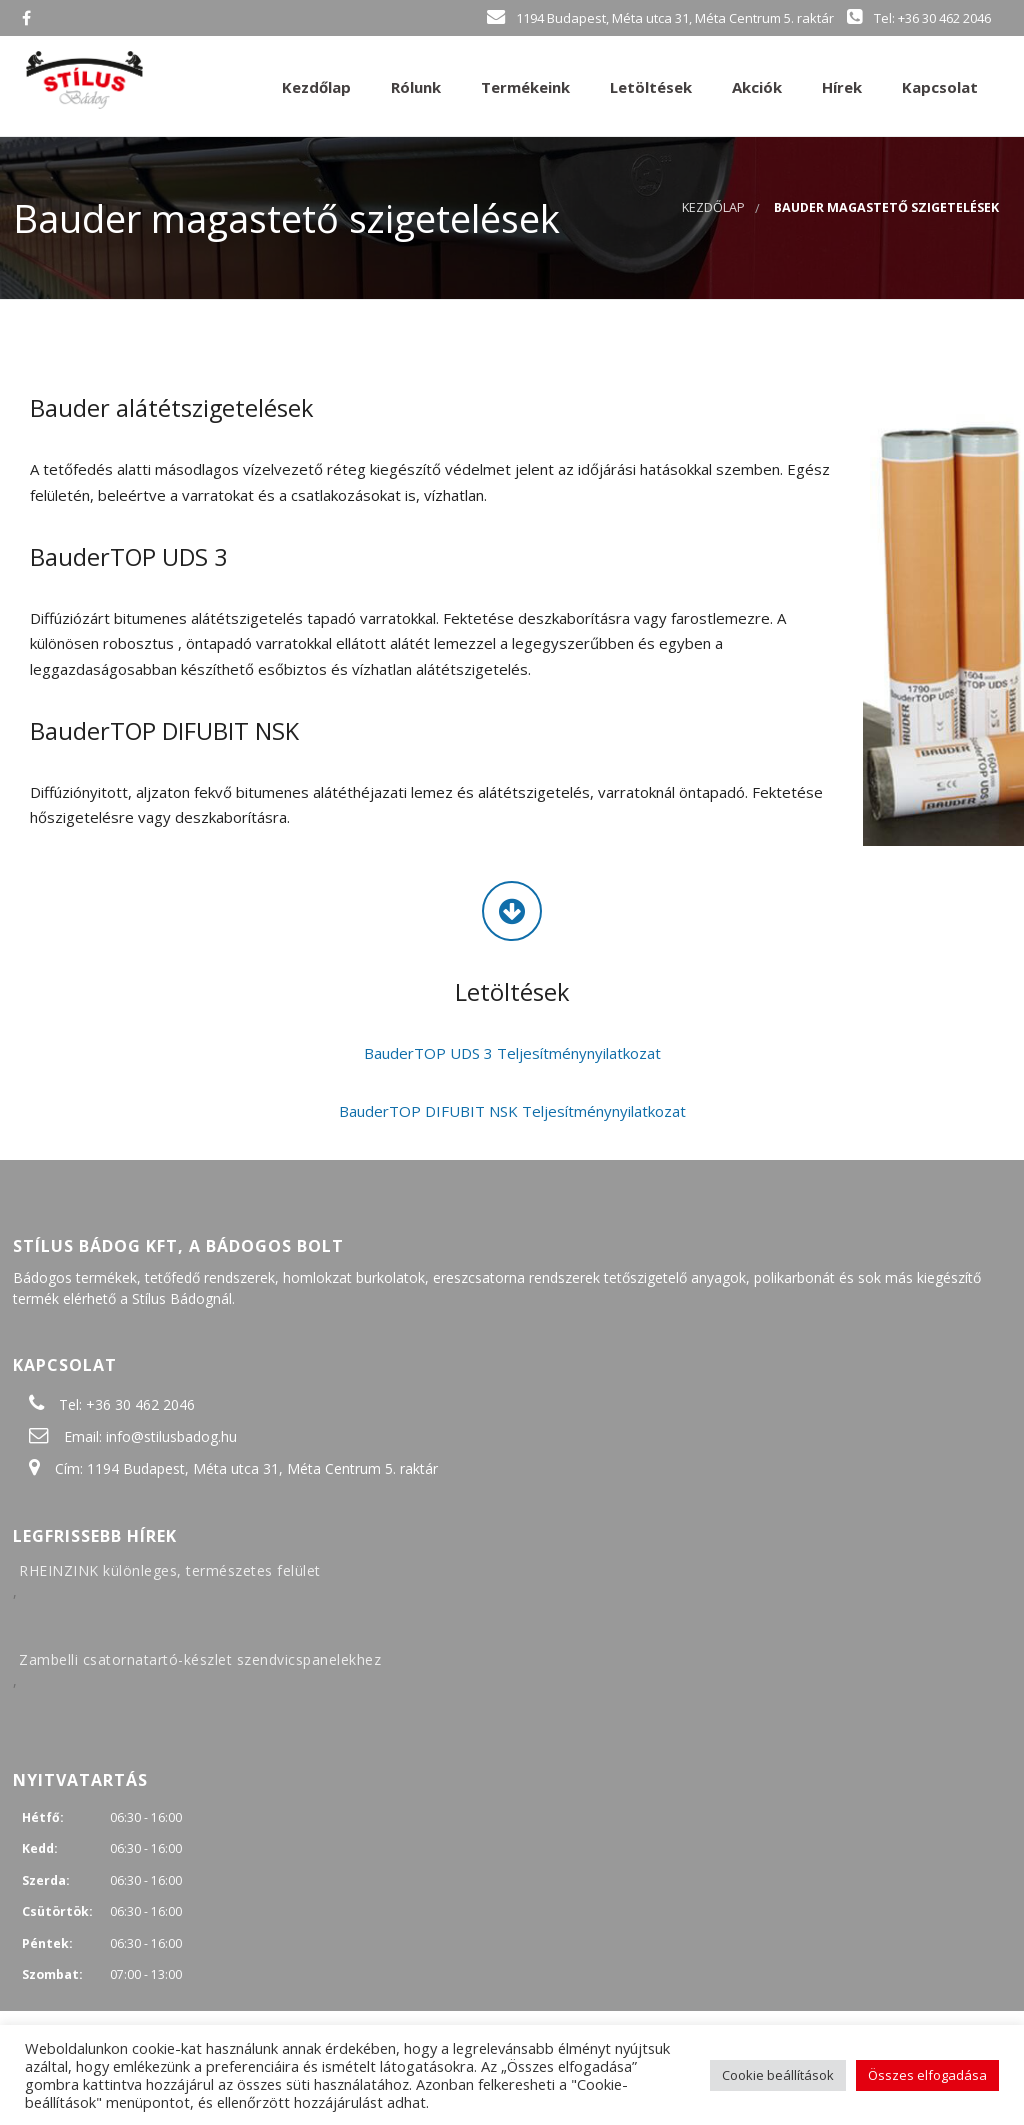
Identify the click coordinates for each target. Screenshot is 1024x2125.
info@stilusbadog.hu (171, 1436)
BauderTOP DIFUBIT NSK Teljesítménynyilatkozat (512, 1111)
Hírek (840, 87)
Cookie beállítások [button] (778, 2075)
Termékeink (523, 87)
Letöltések (649, 87)
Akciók (755, 87)
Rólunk (414, 87)
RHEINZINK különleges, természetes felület (170, 1570)
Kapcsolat (938, 87)
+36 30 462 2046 (140, 1404)
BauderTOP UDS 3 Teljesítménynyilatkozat (512, 1053)
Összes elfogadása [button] (927, 2075)
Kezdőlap (314, 87)
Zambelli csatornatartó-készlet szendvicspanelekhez (200, 1659)
